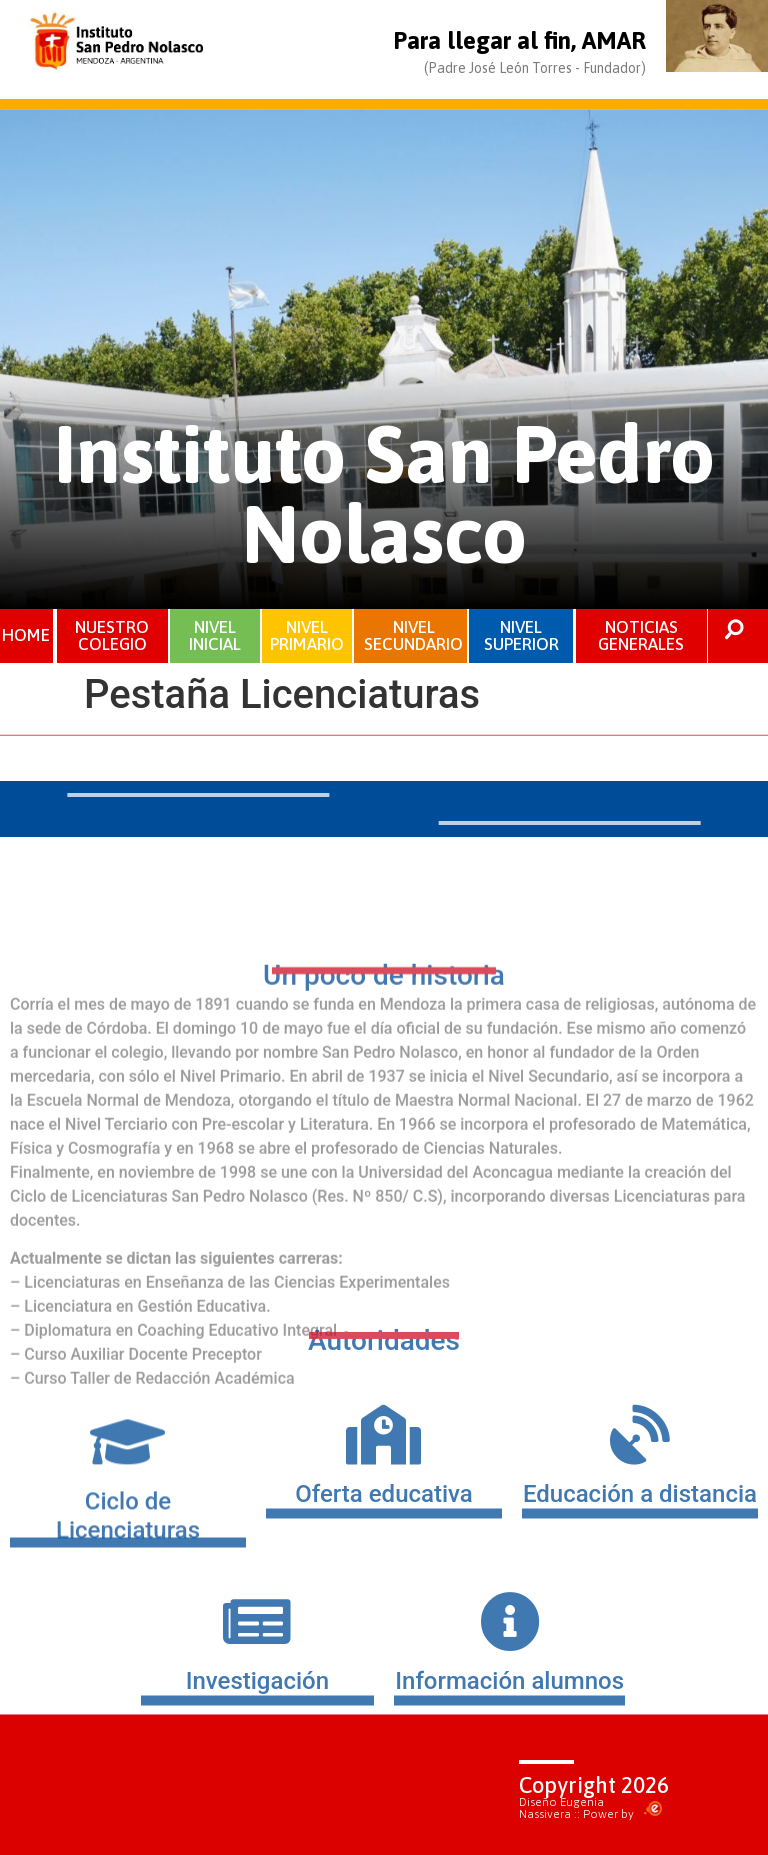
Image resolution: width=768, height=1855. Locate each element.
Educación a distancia (640, 1532)
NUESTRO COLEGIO (112, 635)
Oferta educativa (384, 1532)
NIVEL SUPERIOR (521, 635)
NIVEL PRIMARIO (307, 635)
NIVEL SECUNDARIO (414, 635)
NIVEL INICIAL (215, 635)
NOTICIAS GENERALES (641, 635)
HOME (27, 635)
